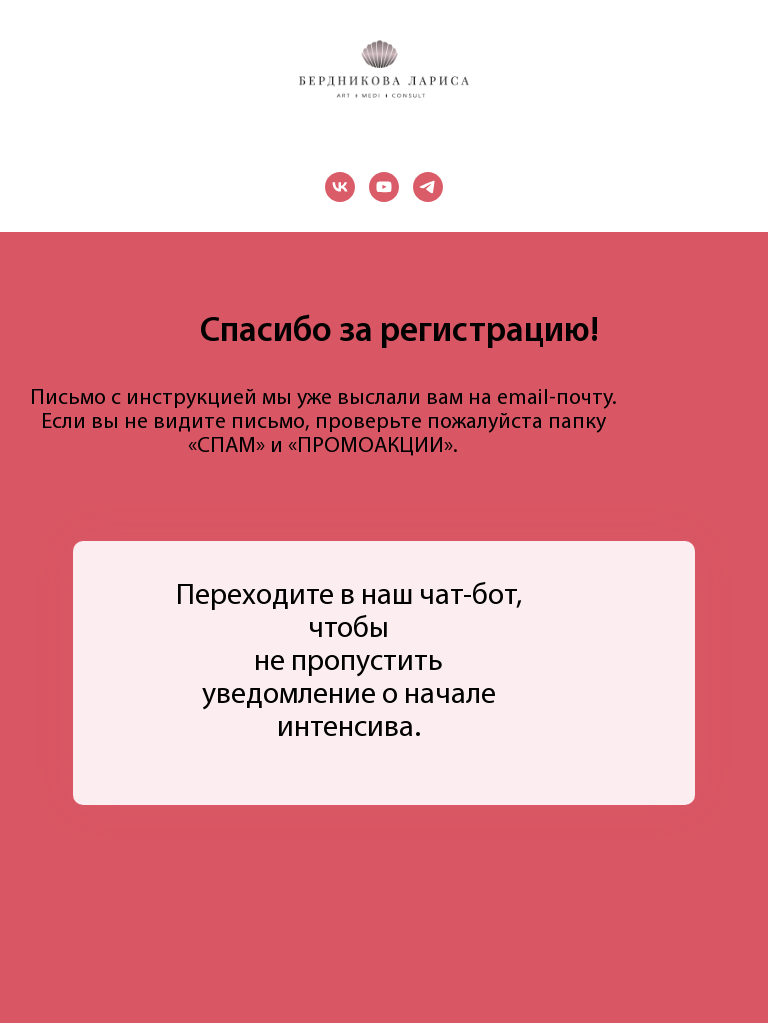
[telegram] (428, 187)
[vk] (340, 187)
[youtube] (384, 187)
